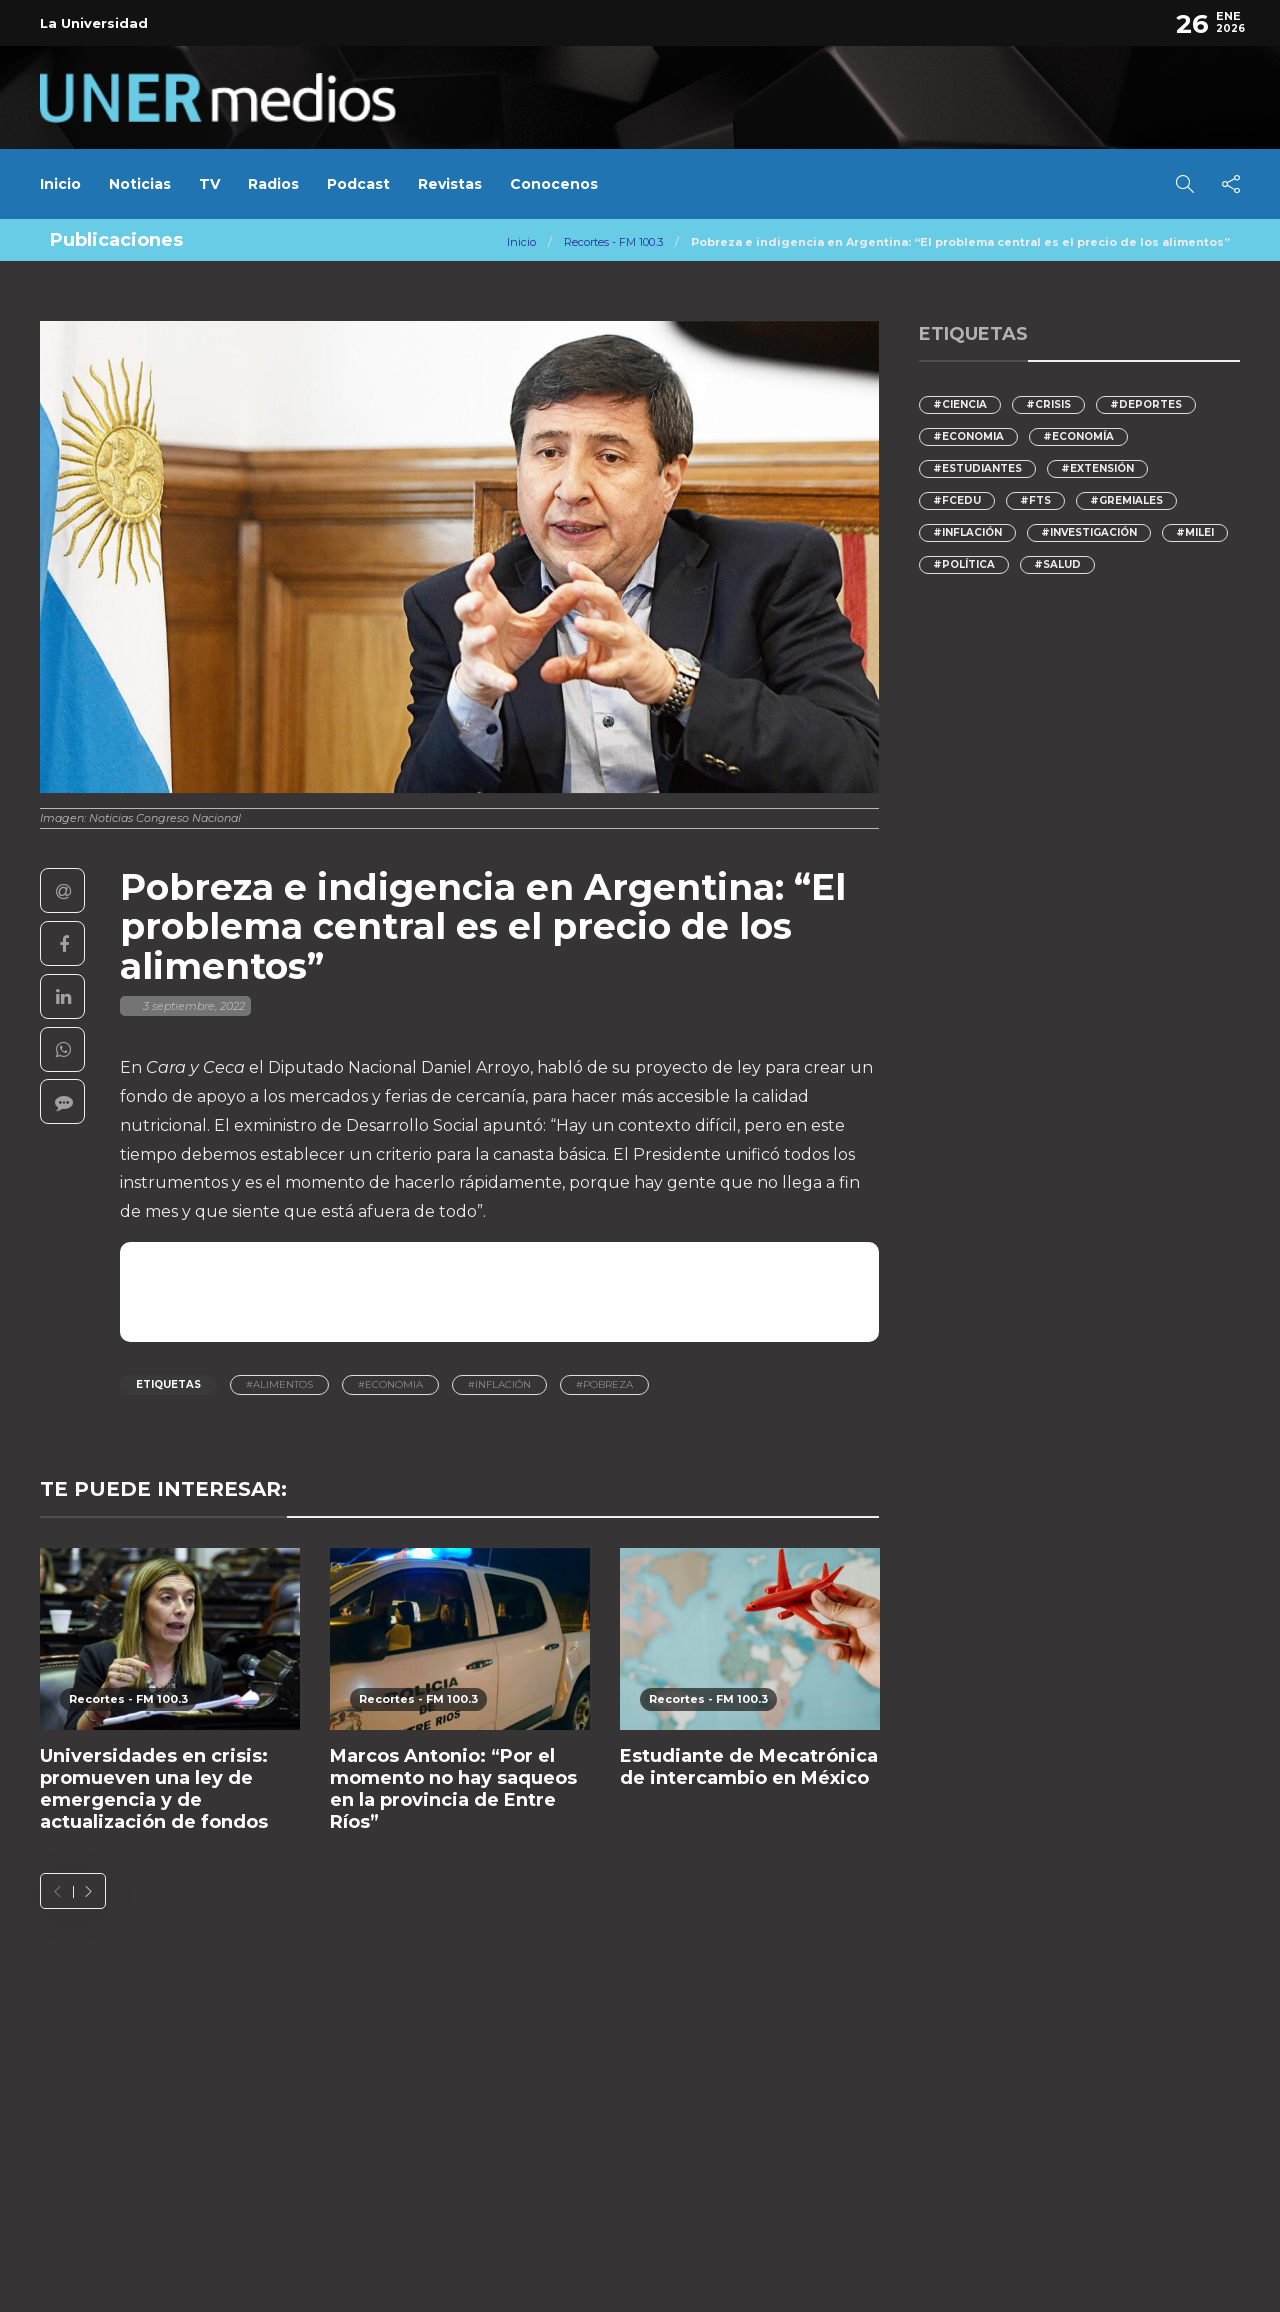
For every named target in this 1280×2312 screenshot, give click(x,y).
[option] (170, 1701)
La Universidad (94, 23)
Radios (273, 184)
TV (209, 184)
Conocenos (554, 184)
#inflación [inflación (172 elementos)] (967, 532)
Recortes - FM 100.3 (613, 242)
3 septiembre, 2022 (194, 1006)
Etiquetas (168, 1384)
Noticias (140, 184)
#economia (390, 1384)
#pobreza (604, 1384)
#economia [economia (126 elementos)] (968, 436)
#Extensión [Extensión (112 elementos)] (1097, 468)
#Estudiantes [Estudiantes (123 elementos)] (977, 468)
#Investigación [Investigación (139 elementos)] (1089, 532)
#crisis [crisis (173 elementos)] (1048, 404)
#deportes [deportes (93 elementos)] (1146, 404)
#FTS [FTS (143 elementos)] (1035, 500)
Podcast (358, 184)
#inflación (499, 1384)
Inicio (60, 184)
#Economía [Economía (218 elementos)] (1078, 436)
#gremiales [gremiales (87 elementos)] (1126, 500)
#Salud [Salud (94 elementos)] (1057, 564)
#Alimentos (279, 1384)
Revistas (450, 184)
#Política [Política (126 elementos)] (964, 564)
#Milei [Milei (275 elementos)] (1195, 532)
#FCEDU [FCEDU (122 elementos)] (957, 500)
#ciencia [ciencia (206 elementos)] (960, 404)
